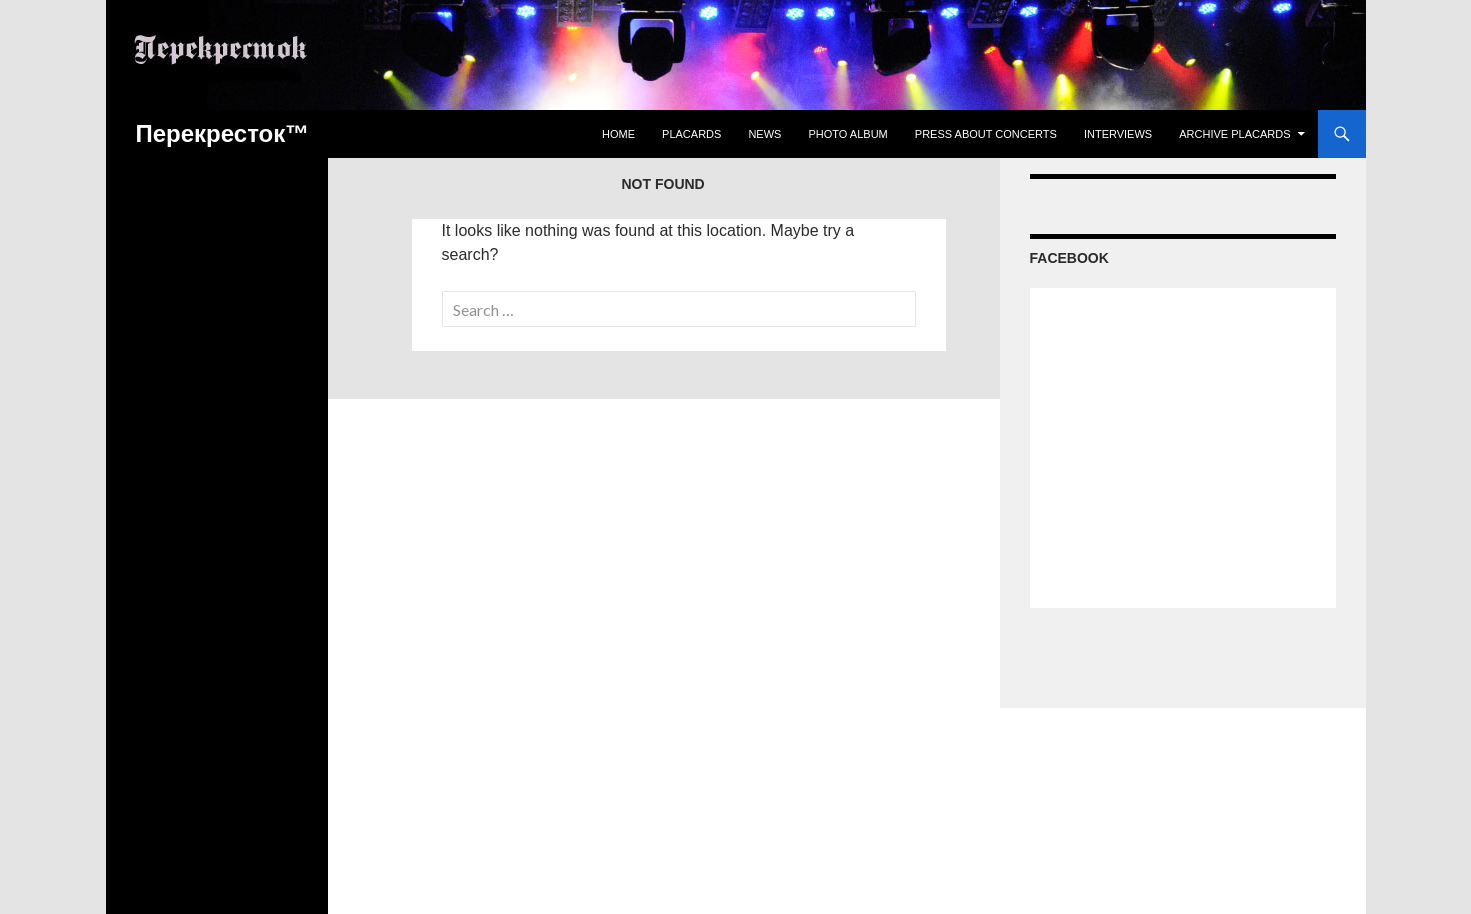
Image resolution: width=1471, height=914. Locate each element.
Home (618, 134)
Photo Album (847, 134)
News (764, 134)
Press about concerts (986, 134)
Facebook (1069, 258)
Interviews (1118, 134)
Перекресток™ (223, 133)
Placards (691, 134)
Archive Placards (1234, 134)
